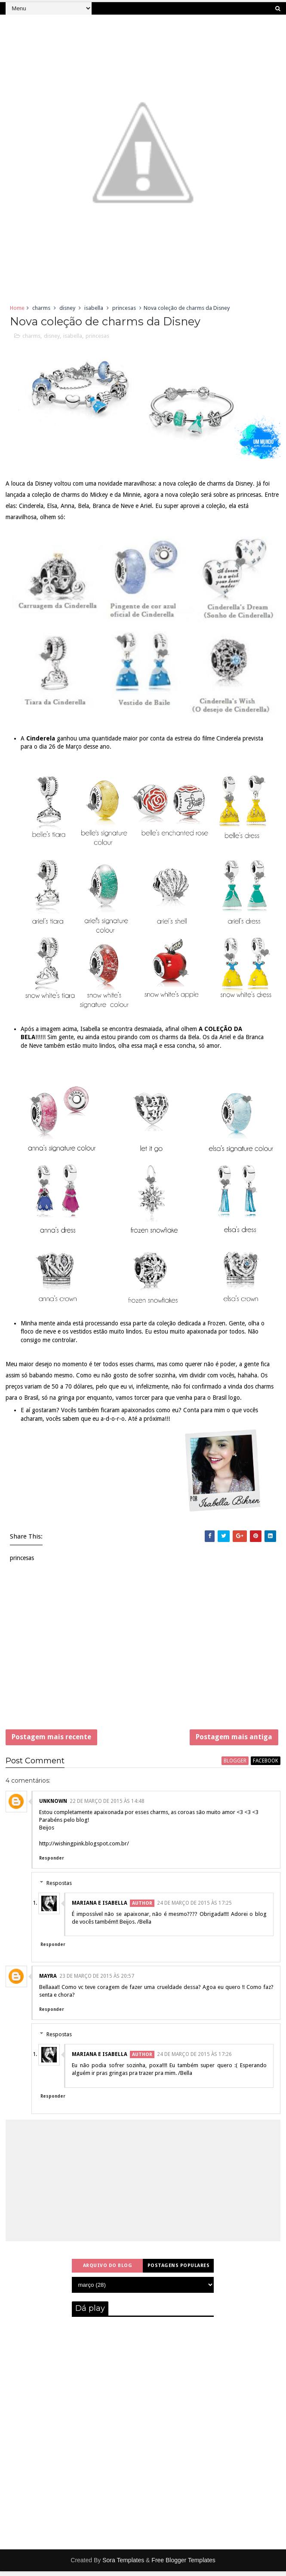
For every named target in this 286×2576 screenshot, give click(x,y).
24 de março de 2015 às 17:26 (194, 2059)
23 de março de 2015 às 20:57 (96, 1981)
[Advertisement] (143, 1653)
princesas (124, 308)
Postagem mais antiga (234, 1739)
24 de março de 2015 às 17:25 (194, 1908)
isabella (93, 308)
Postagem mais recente (51, 1739)
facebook (265, 1765)
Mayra (48, 1981)
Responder (51, 1862)
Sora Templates (123, 2564)
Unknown (53, 1806)
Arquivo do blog (107, 2270)
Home (17, 308)
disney (67, 308)
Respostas (59, 1888)
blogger (235, 1765)
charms (41, 308)
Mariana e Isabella (99, 1908)
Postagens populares (179, 2270)
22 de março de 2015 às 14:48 (107, 1806)
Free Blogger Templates (183, 2564)
